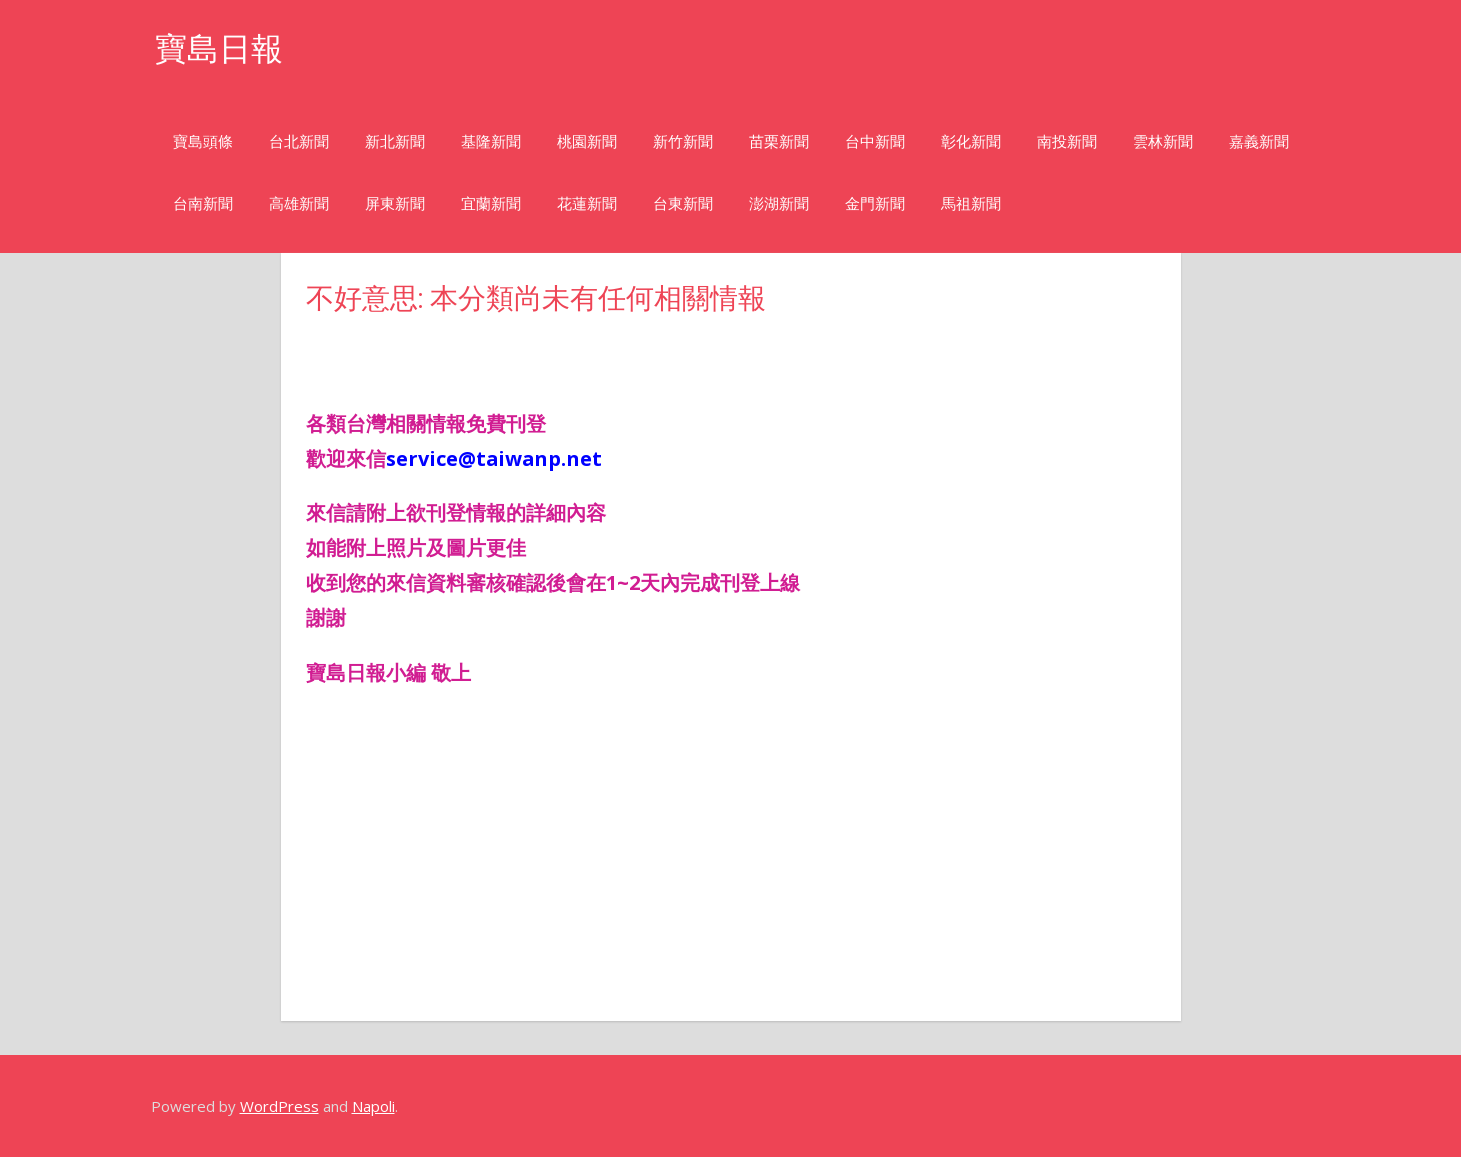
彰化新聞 (971, 141)
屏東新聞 (395, 203)
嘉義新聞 (1259, 141)
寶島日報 (219, 48)
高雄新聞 (299, 203)
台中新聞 (875, 141)
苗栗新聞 (779, 141)
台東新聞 (683, 203)
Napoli (373, 1106)
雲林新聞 (1163, 141)
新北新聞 (395, 141)
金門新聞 (875, 203)
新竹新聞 (683, 141)
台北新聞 (299, 141)
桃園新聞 (587, 141)
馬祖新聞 (971, 203)
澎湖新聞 (779, 203)
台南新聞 (203, 203)
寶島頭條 (203, 141)
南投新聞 (1067, 141)
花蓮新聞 (587, 203)
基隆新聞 (491, 141)
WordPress (279, 1106)
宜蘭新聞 (491, 203)
